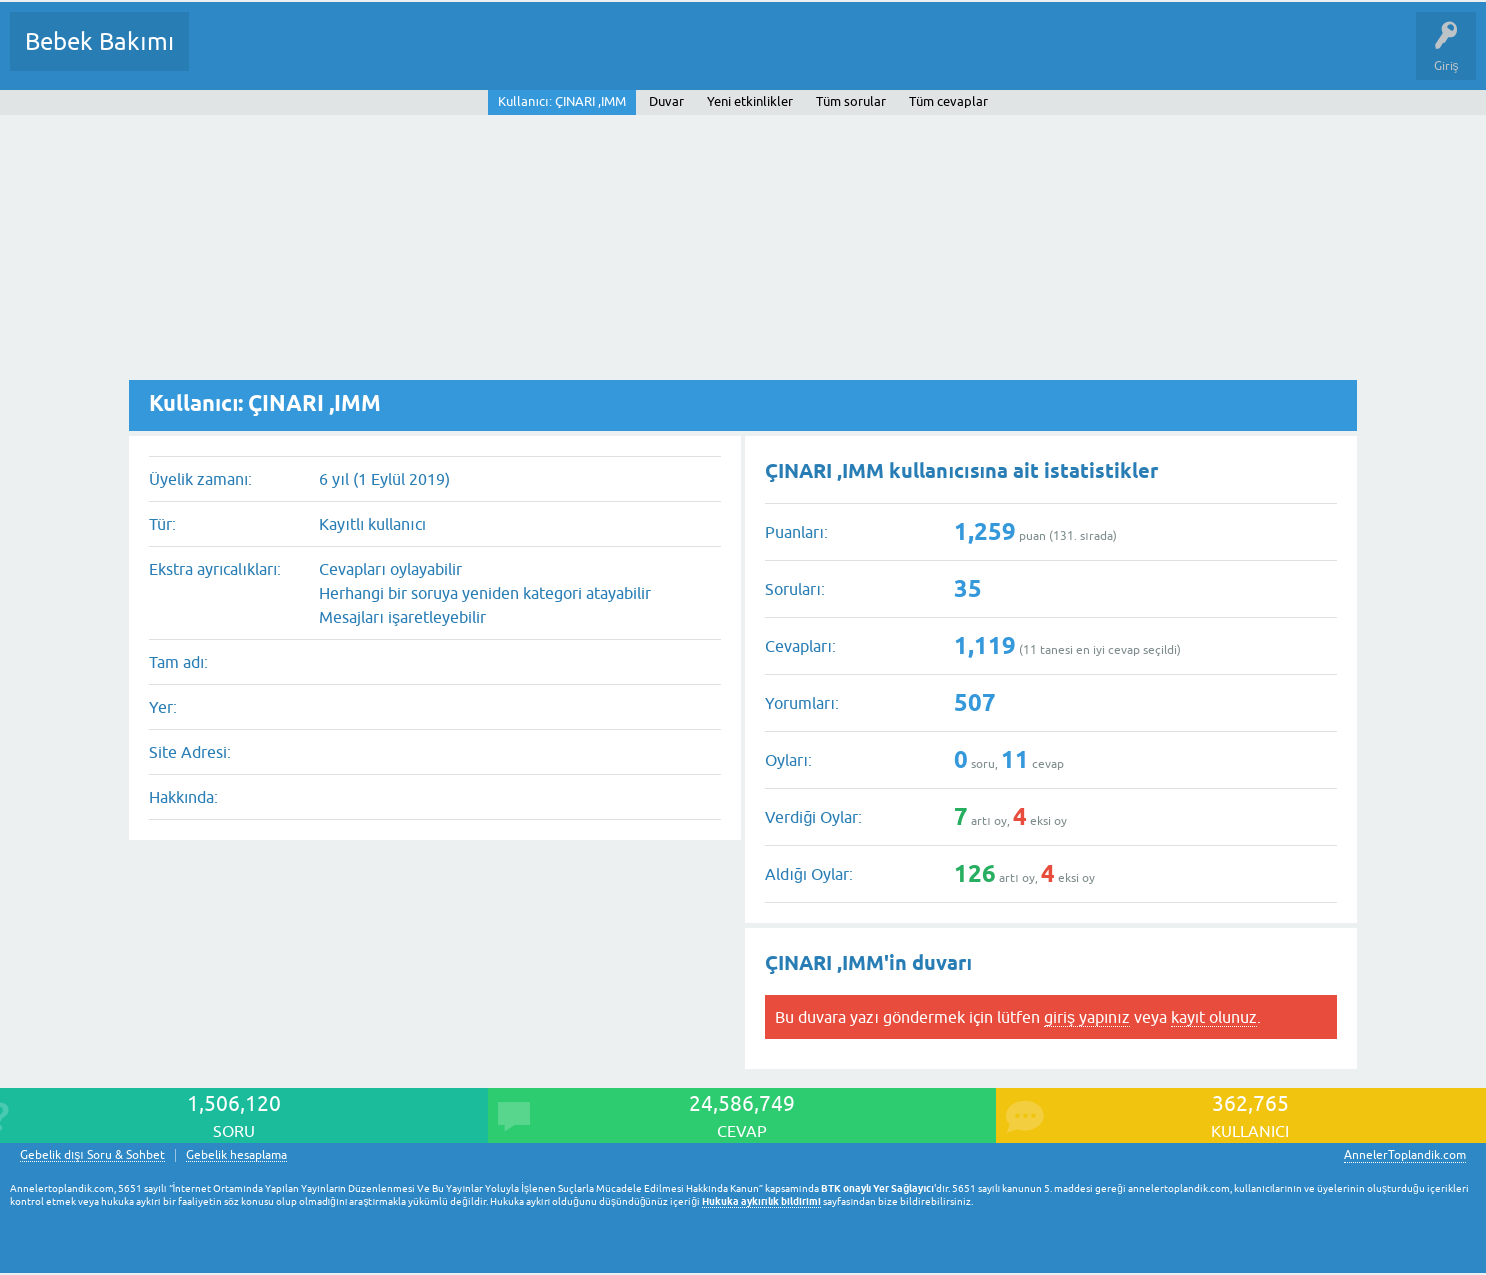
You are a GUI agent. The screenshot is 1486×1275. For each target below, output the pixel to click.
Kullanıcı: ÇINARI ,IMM (561, 101)
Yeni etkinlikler (750, 101)
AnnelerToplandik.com (1405, 1155)
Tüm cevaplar (948, 101)
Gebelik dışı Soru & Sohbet (92, 1155)
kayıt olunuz (1214, 1017)
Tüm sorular (851, 101)
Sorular (224, 56)
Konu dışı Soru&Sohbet (696, 56)
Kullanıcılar (492, 56)
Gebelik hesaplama (236, 1155)
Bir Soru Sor (576, 56)
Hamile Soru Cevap (839, 56)
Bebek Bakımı (99, 41)
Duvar (666, 101)
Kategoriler (409, 56)
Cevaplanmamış (311, 56)
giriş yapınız (1087, 1017)
